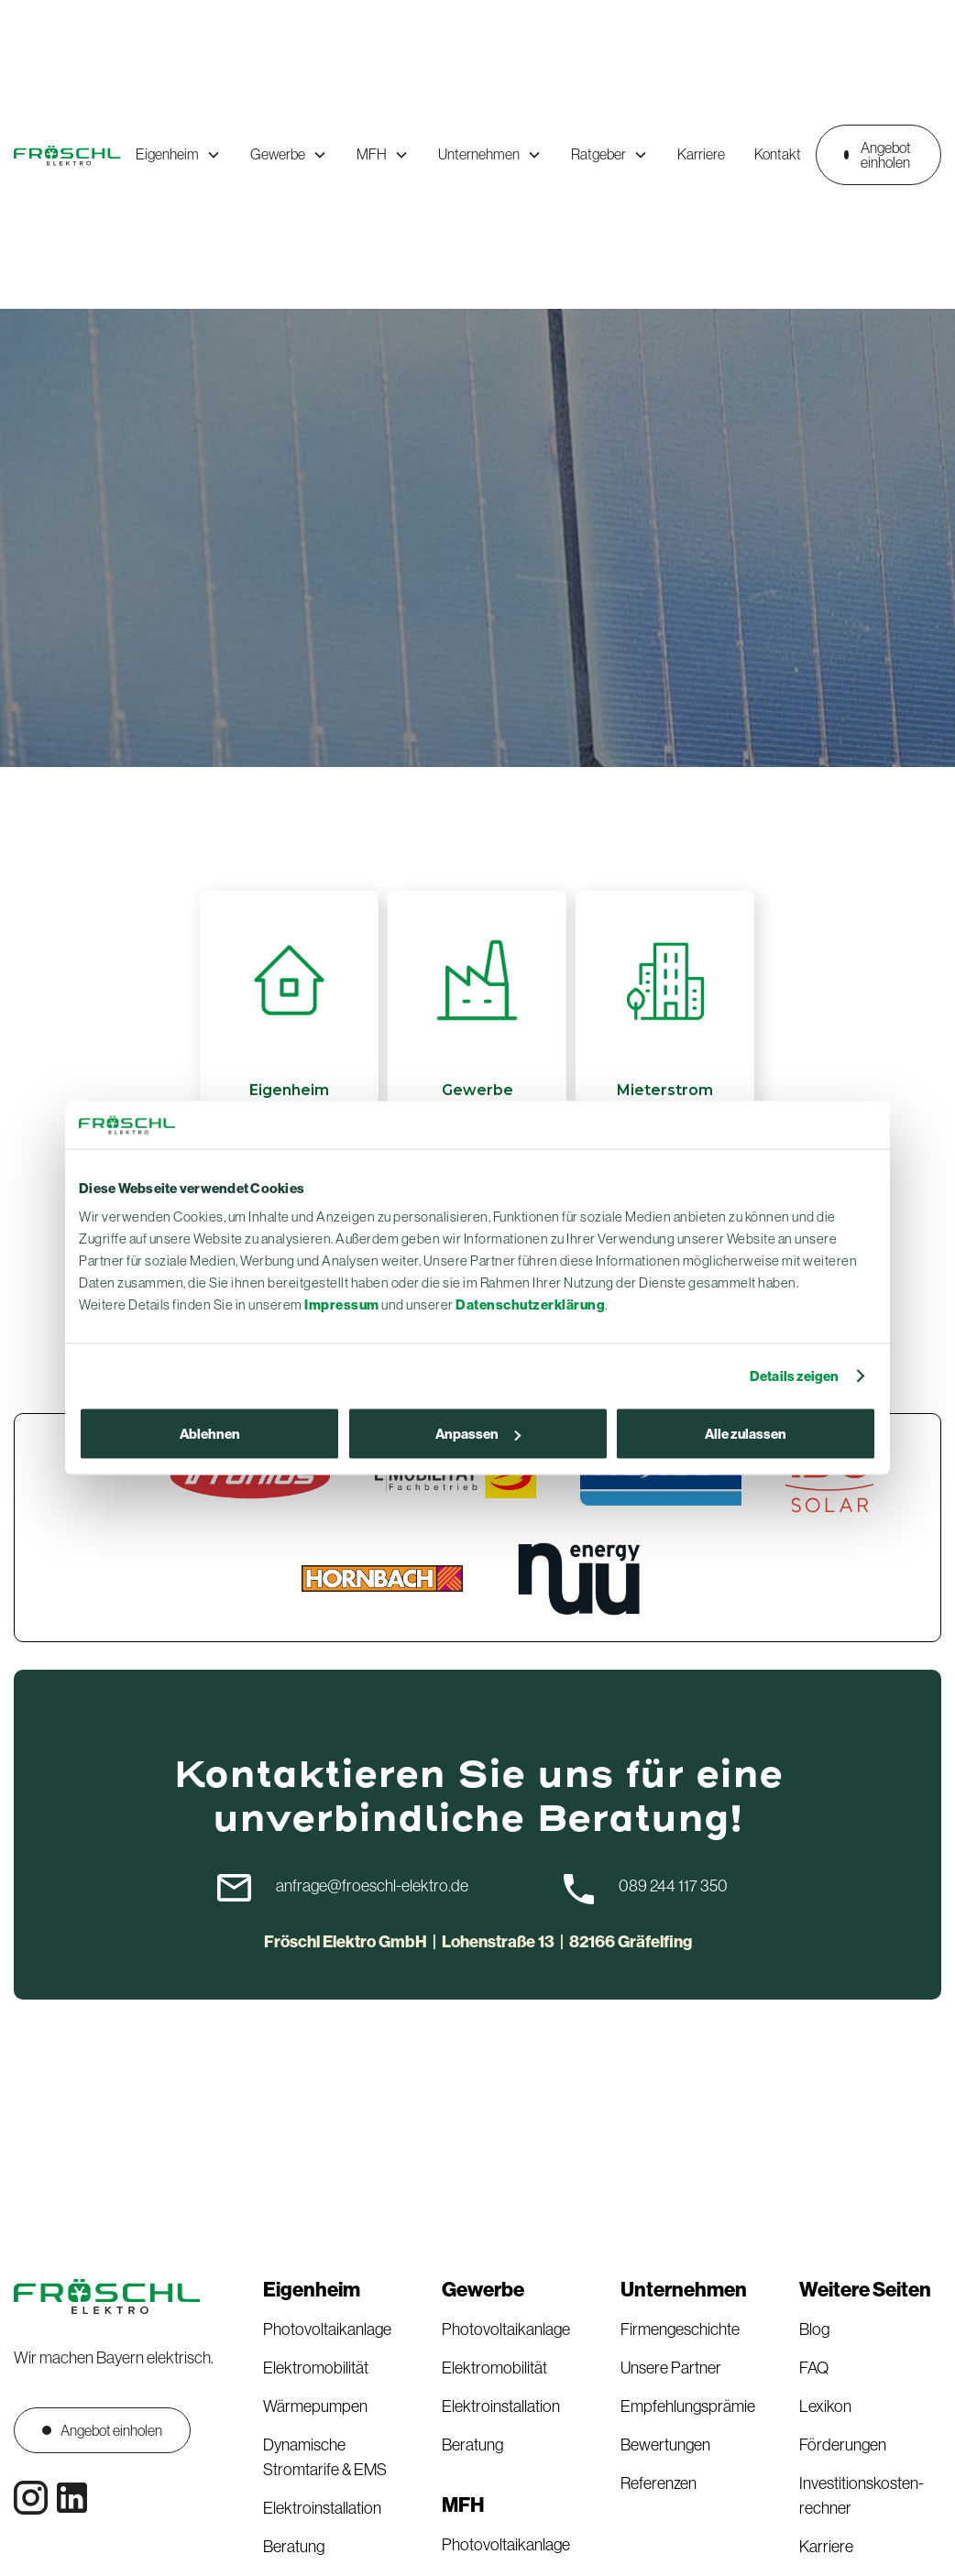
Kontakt (777, 154)
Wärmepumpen (315, 2406)
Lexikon (825, 2406)
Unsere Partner (670, 2368)
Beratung (293, 2547)
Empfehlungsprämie (687, 2406)
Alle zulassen (745, 1433)
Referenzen (658, 2483)
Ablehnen (210, 1433)
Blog (814, 2329)
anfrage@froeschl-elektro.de (372, 1886)
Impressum (341, 1304)
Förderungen (842, 2445)
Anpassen (478, 1433)
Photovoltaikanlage (327, 2329)
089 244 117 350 (673, 1886)
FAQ (814, 2368)
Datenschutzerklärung (530, 1304)
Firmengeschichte (680, 2329)
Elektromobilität (315, 2368)
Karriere (701, 154)
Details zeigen (794, 1375)
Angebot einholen (877, 154)
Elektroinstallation (322, 2508)
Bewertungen (665, 2445)
